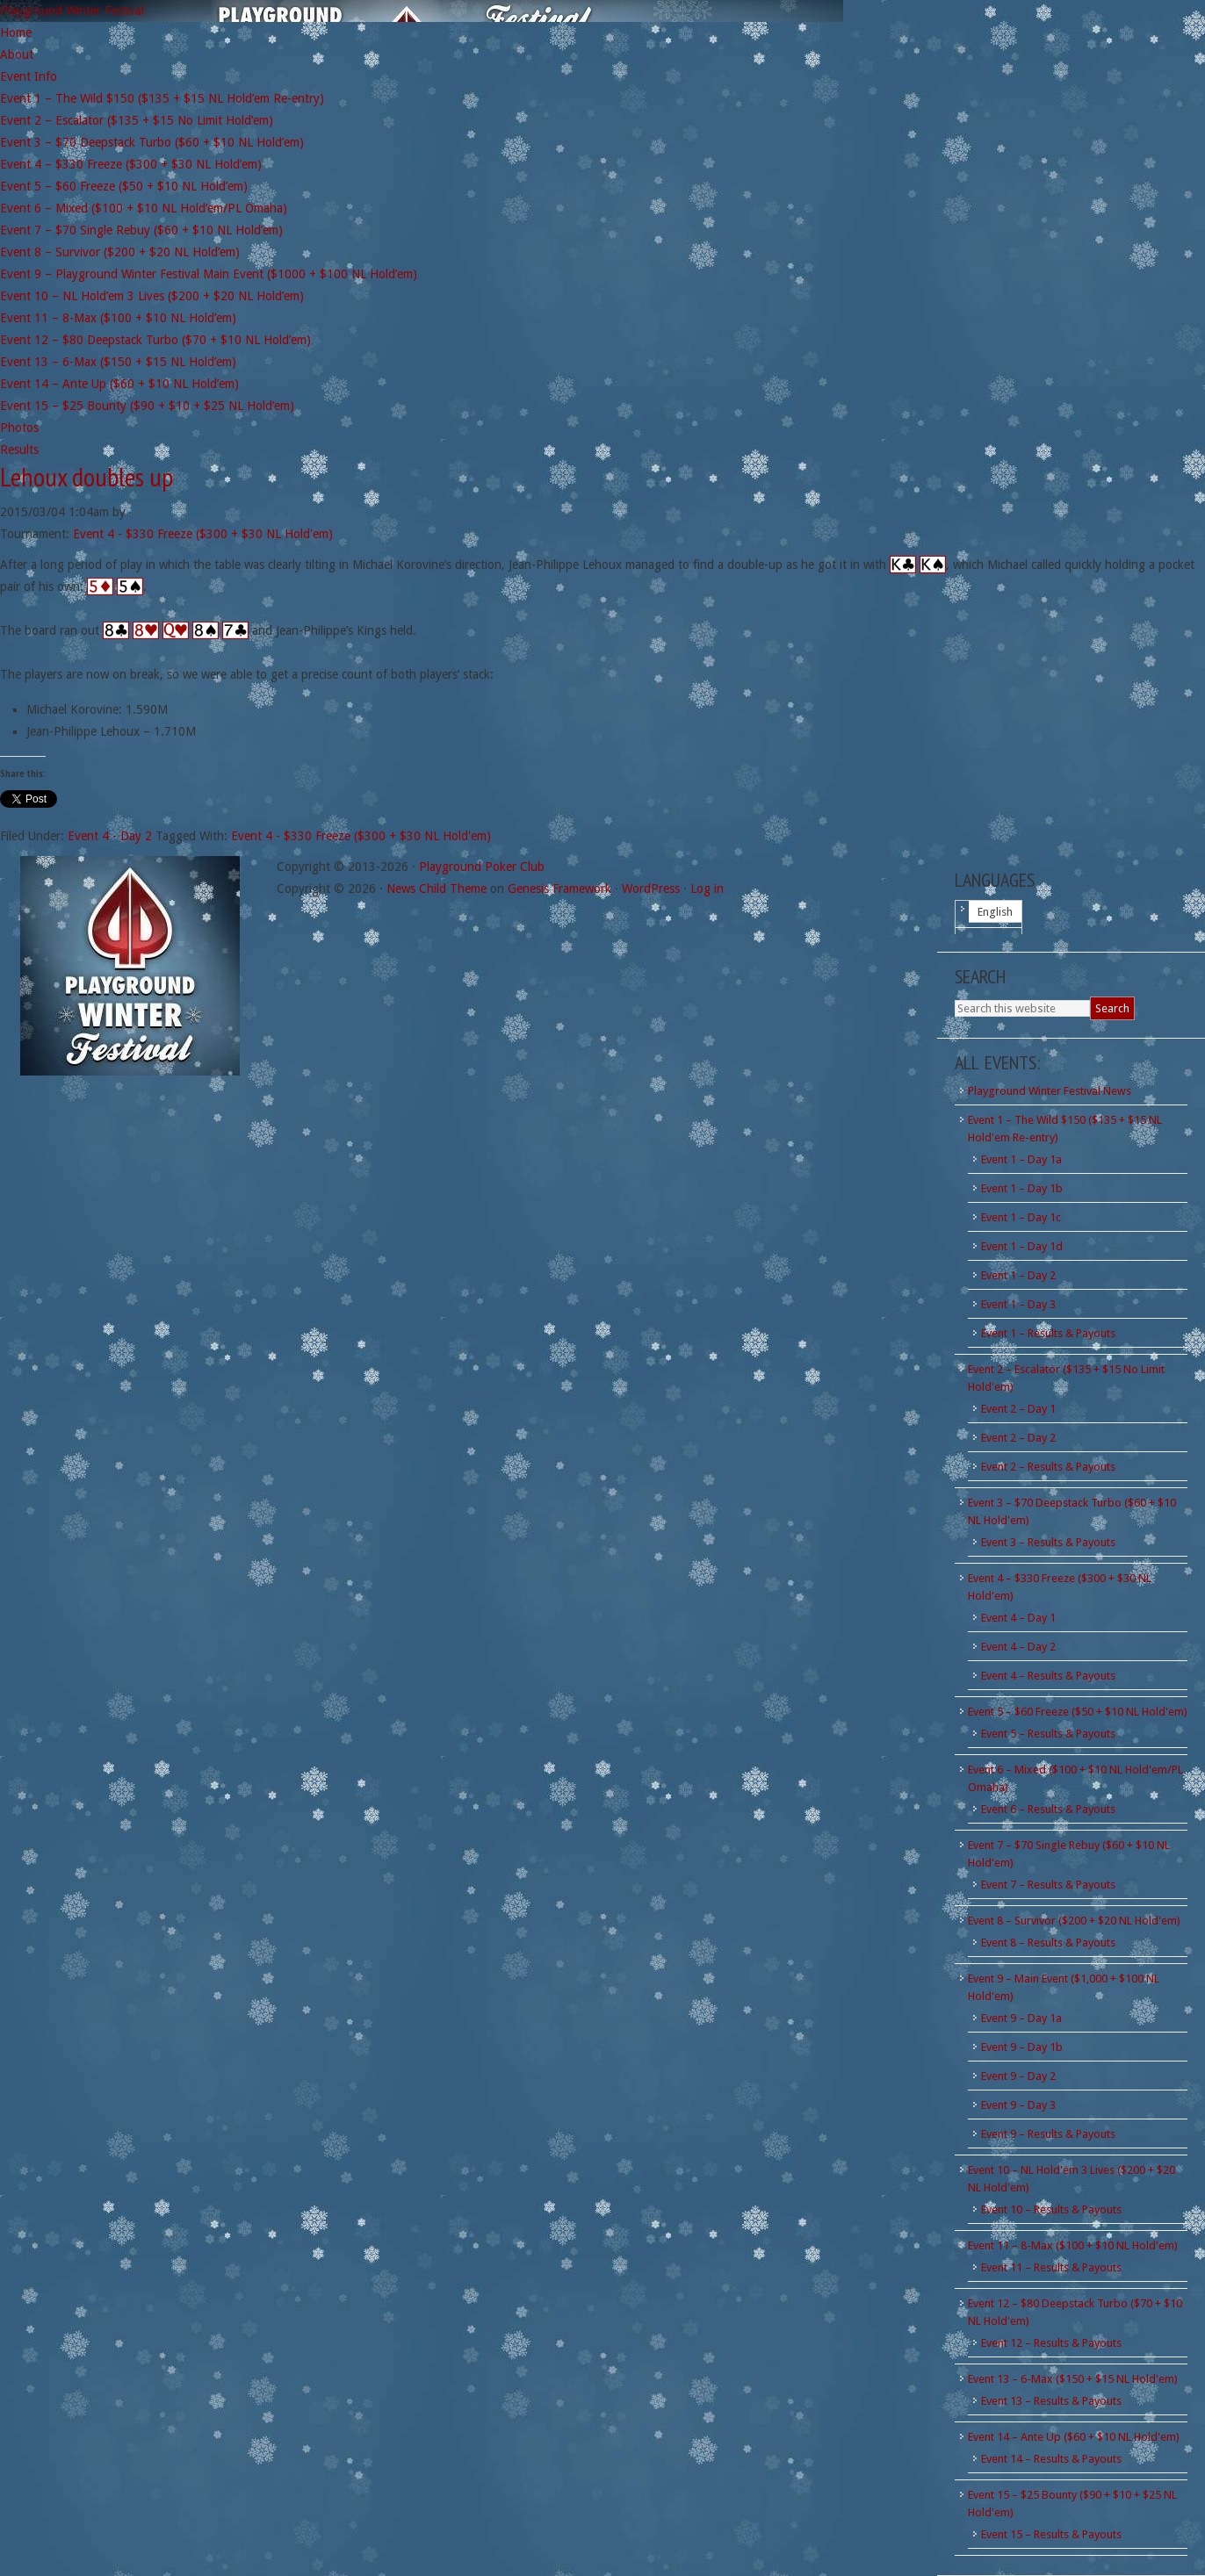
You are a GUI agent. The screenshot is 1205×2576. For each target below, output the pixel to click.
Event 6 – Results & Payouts (1048, 1809)
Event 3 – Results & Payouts (1048, 1542)
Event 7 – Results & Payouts (1048, 1884)
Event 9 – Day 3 (1018, 2105)
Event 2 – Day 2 (1018, 1437)
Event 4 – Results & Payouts (1048, 1675)
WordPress (651, 888)
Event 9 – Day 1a (1021, 2018)
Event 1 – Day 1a (1021, 1159)
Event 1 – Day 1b (1022, 1188)
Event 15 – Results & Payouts (1051, 2534)
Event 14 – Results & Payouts (1051, 2458)
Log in (707, 888)
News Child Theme (436, 888)
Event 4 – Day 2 (1018, 1646)
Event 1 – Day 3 (1018, 1304)
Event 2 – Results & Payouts (1048, 1466)
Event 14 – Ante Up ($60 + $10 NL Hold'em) (1074, 2436)
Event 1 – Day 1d (1022, 1246)
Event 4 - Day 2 (110, 836)
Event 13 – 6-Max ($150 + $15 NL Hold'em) (1073, 2378)
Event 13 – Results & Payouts (1051, 2400)
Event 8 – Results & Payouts (1048, 1942)
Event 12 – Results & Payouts (1051, 2342)
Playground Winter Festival (72, 11)
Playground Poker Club (482, 867)
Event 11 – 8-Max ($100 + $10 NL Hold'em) (1073, 2245)
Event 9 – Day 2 (1018, 2076)
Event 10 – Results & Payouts (1051, 2209)
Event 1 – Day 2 (1018, 1275)
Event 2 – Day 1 (1018, 1408)
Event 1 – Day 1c (1021, 1217)
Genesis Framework (559, 888)
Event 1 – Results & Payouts (1048, 1333)
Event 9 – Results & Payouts (1048, 2134)
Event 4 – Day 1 (1018, 1617)
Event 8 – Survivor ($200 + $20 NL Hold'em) (1074, 1920)
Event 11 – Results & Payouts (1051, 2267)
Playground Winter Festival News (1049, 1090)
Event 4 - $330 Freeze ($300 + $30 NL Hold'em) (203, 534)
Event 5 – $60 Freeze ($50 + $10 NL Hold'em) (1077, 1711)
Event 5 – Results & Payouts (1048, 1733)
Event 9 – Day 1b (1022, 2047)
